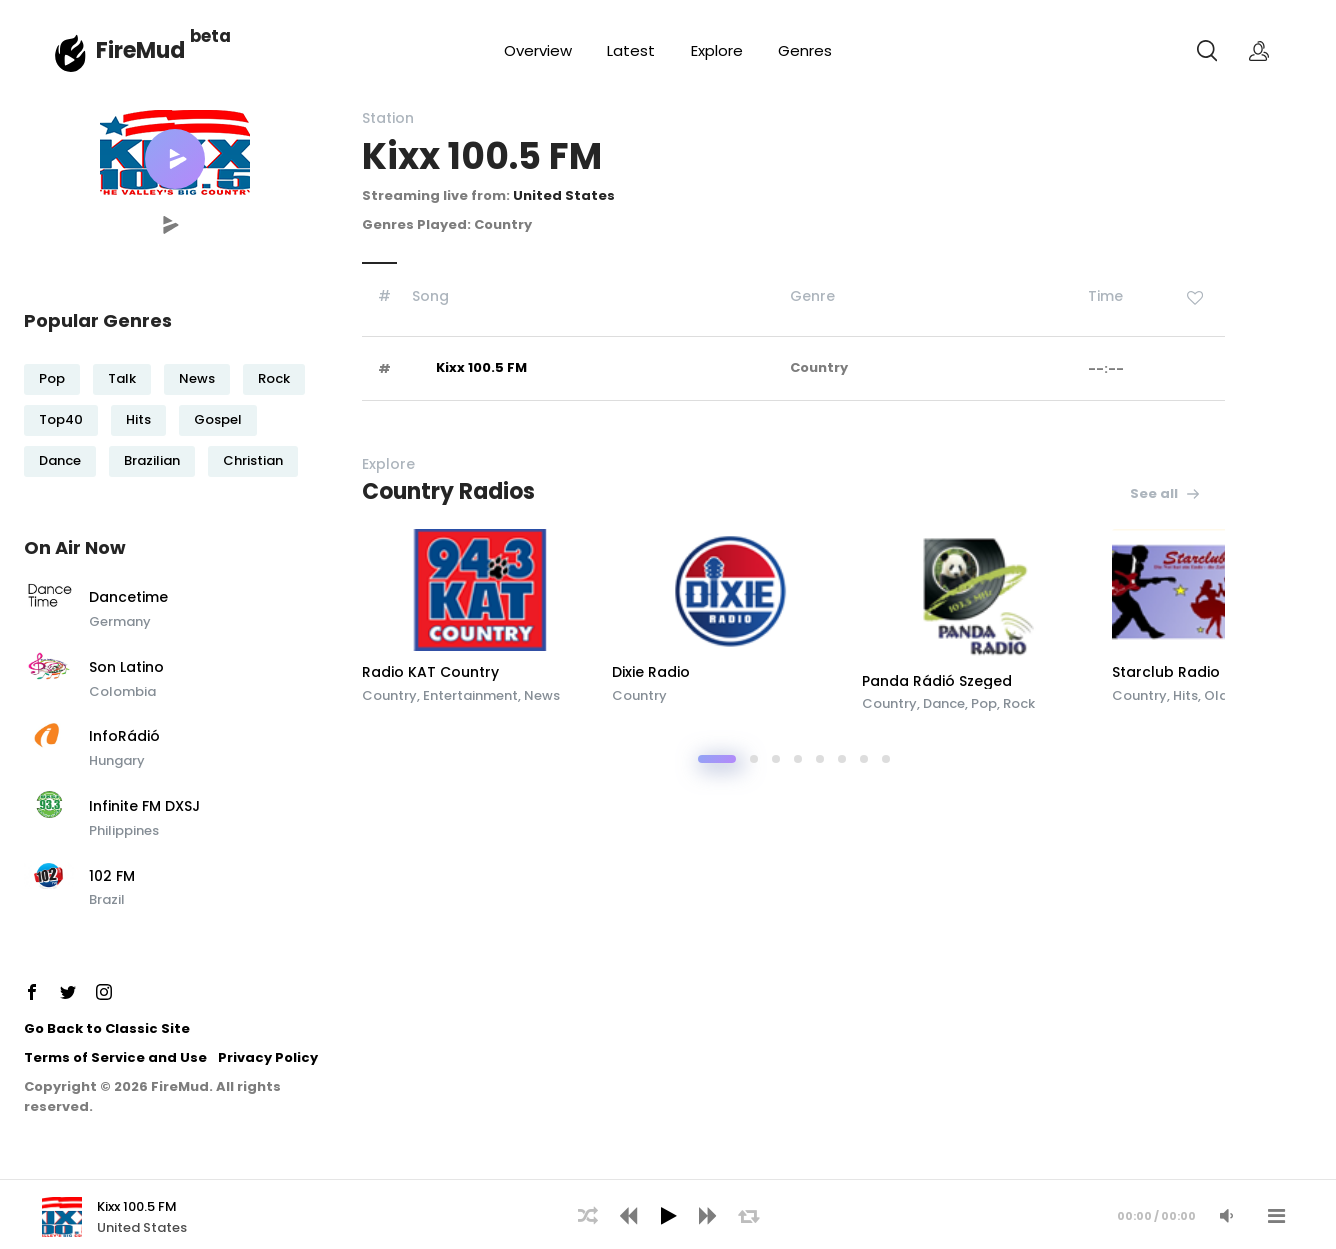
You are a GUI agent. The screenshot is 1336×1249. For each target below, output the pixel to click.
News (197, 378)
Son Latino (126, 668)
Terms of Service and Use (115, 1057)
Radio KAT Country (430, 672)
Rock (274, 378)
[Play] (668, 1216)
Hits (138, 419)
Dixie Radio (651, 672)
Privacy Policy (268, 1057)
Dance (60, 460)
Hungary (117, 760)
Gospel (218, 419)
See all (1165, 493)
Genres (805, 50)
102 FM (112, 877)
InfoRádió (124, 737)
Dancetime (128, 598)
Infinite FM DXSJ (144, 807)
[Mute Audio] (1226, 1216)
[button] (175, 159)
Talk (122, 378)
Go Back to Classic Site (107, 1028)
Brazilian (152, 460)
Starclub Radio (1166, 672)
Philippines (124, 830)
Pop (52, 378)
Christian (253, 460)
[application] (668, 1214)
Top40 (61, 419)
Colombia (122, 691)
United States (564, 195)
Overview (538, 50)
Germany (120, 621)
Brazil (107, 899)
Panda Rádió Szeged (937, 681)
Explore (717, 50)
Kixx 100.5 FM (481, 367)
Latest (631, 50)
